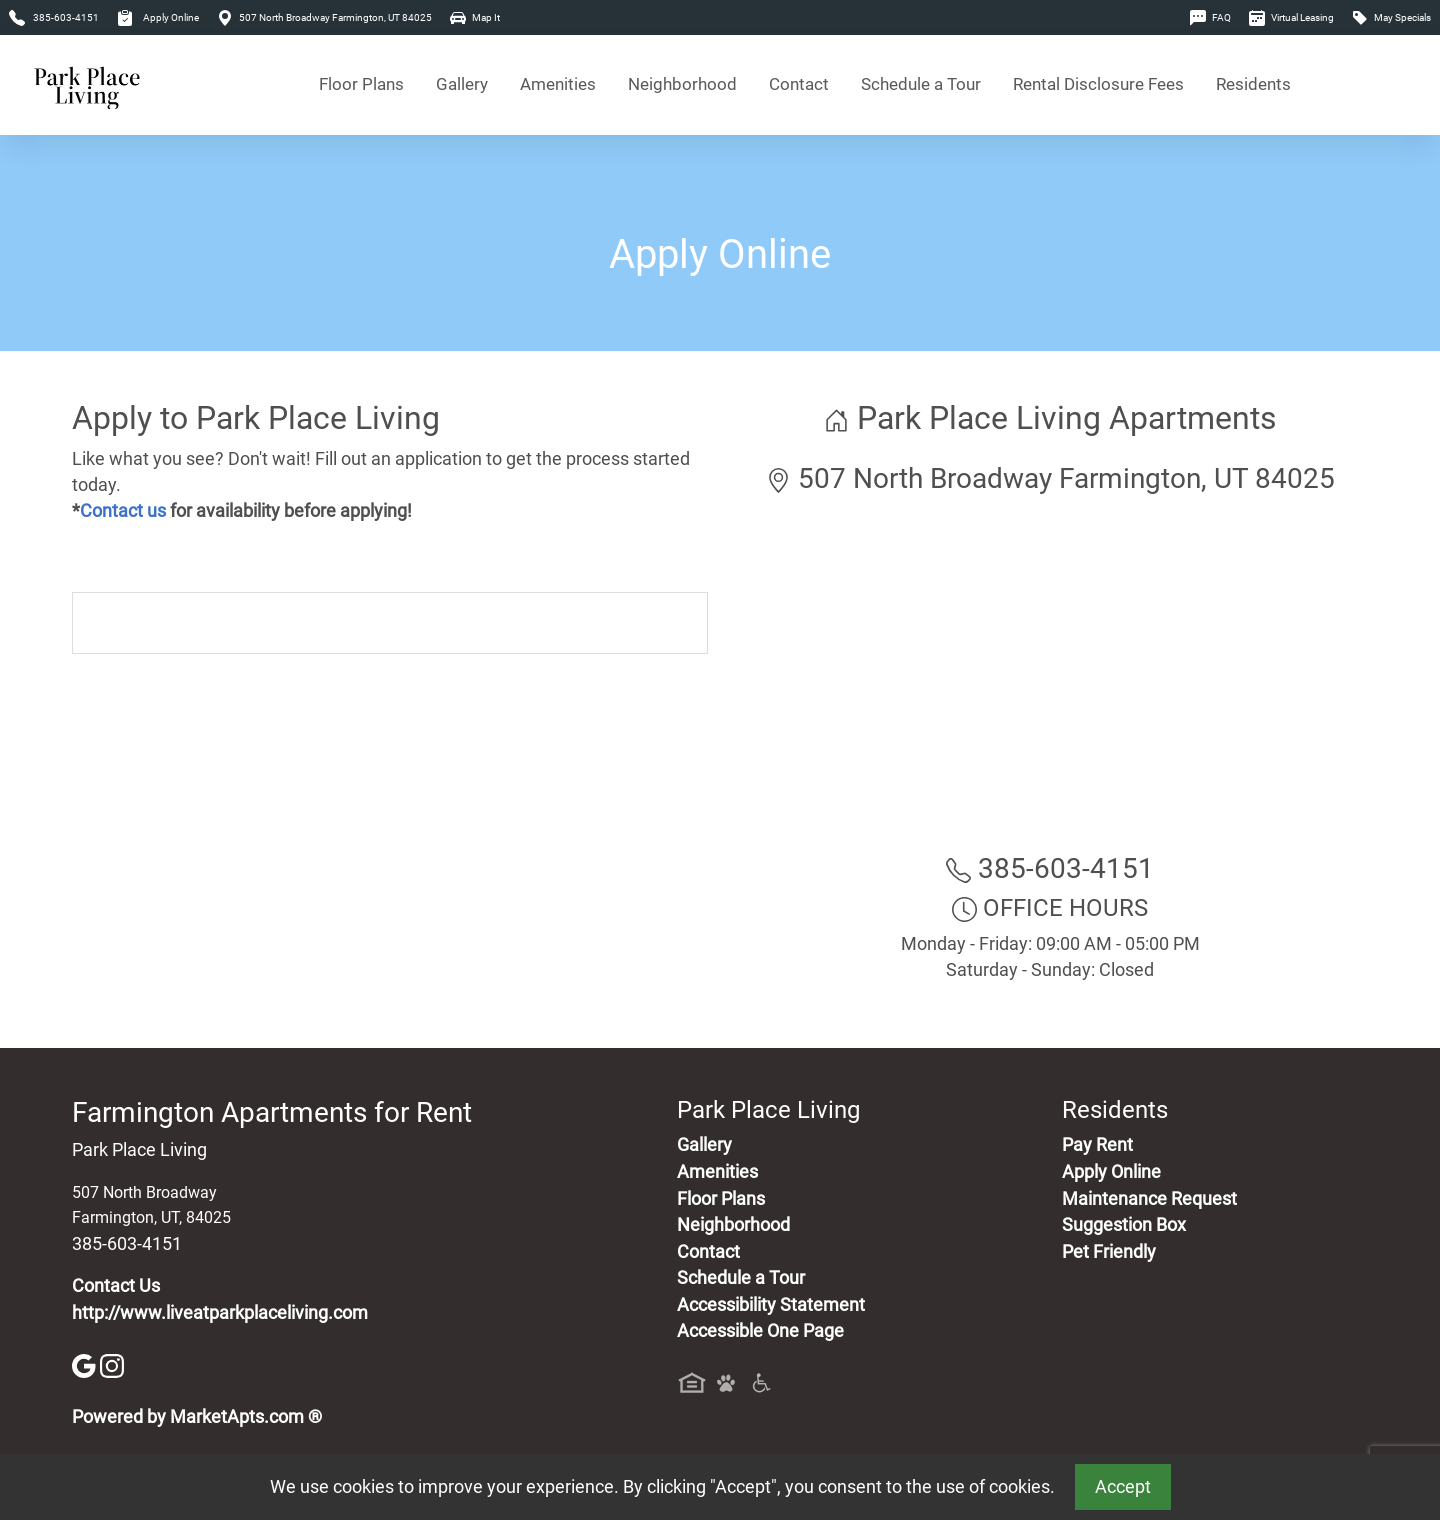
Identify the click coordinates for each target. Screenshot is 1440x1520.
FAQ (1210, 17)
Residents (1253, 84)
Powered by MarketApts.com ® (197, 1417)
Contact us (123, 511)
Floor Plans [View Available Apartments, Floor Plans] (361, 84)
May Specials (1391, 17)
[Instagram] (112, 1365)
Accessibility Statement (771, 1305)
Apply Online (158, 17)
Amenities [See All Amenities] (558, 84)
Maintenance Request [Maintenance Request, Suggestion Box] (1149, 1199)
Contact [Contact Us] (799, 84)
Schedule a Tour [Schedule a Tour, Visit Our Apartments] (921, 84)
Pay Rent (1097, 1145)
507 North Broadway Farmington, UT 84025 (324, 17)
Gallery (462, 84)
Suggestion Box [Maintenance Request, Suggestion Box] (1124, 1225)
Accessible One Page (760, 1331)
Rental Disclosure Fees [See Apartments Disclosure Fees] (1098, 84)
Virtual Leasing (1291, 17)
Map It (475, 17)
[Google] (86, 1365)
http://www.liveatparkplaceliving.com (220, 1313)
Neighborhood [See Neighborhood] (682, 84)
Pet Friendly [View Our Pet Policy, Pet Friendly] (1109, 1252)
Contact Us (116, 1286)
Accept (1123, 1487)
